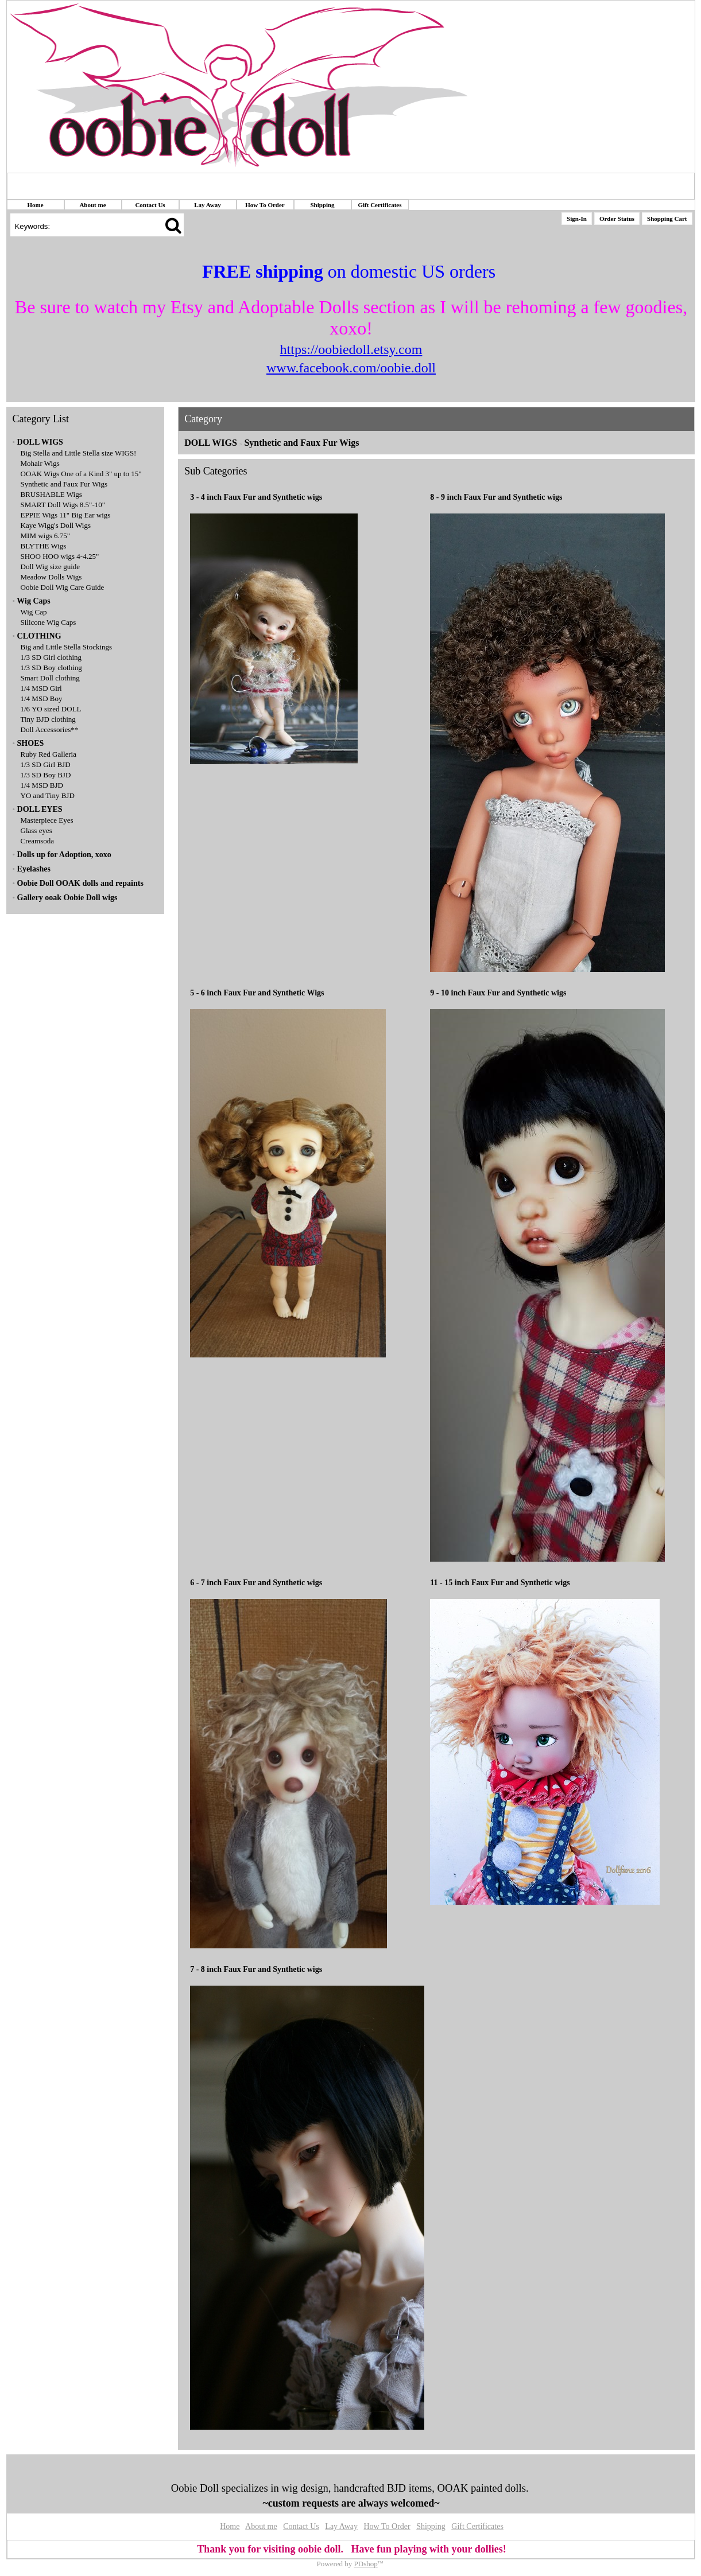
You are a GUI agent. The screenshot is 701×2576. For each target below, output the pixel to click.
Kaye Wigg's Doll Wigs (56, 525)
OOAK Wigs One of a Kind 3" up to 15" (81, 473)
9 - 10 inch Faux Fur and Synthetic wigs (498, 993)
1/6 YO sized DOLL (51, 709)
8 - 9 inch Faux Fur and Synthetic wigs (496, 497)
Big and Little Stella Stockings (67, 647)
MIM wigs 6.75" (46, 535)
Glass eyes (36, 830)
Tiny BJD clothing (48, 719)
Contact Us (150, 204)
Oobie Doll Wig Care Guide (62, 587)
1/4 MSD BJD (42, 785)
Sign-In (577, 218)
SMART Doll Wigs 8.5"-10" (63, 504)
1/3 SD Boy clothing (51, 667)
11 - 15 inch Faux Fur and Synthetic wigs (500, 1582)
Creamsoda (37, 840)
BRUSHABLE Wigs (51, 494)
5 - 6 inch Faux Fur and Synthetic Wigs (257, 993)
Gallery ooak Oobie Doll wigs (67, 897)
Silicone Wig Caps (48, 622)
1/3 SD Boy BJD (46, 775)
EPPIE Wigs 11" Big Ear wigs (66, 515)
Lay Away (207, 204)
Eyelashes (34, 869)
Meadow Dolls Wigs (51, 577)
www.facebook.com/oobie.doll (351, 367)
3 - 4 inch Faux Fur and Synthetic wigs (256, 497)
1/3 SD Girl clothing (51, 657)
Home (35, 204)
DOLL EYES (40, 809)
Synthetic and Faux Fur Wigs (64, 484)
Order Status (616, 218)
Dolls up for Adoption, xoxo (64, 854)
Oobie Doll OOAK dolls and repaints (80, 883)
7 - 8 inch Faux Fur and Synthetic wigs (256, 1969)
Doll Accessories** (50, 729)
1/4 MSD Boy (42, 698)
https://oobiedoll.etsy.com (351, 349)
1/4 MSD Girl (41, 688)
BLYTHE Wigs (44, 546)
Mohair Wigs (40, 463)
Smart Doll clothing (50, 678)
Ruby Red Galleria (48, 754)
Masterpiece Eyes (47, 820)
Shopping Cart (667, 218)
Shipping (322, 204)
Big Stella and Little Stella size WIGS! (79, 453)
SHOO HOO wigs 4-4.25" (60, 556)
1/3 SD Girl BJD (46, 764)
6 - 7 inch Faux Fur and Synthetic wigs (256, 1582)
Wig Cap (34, 612)
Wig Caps (33, 601)
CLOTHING (39, 636)
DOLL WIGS (40, 442)
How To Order (264, 204)
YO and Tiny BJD (48, 795)
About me (92, 204)
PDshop (366, 2563)
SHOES (30, 743)
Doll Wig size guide (50, 566)
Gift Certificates (379, 204)
